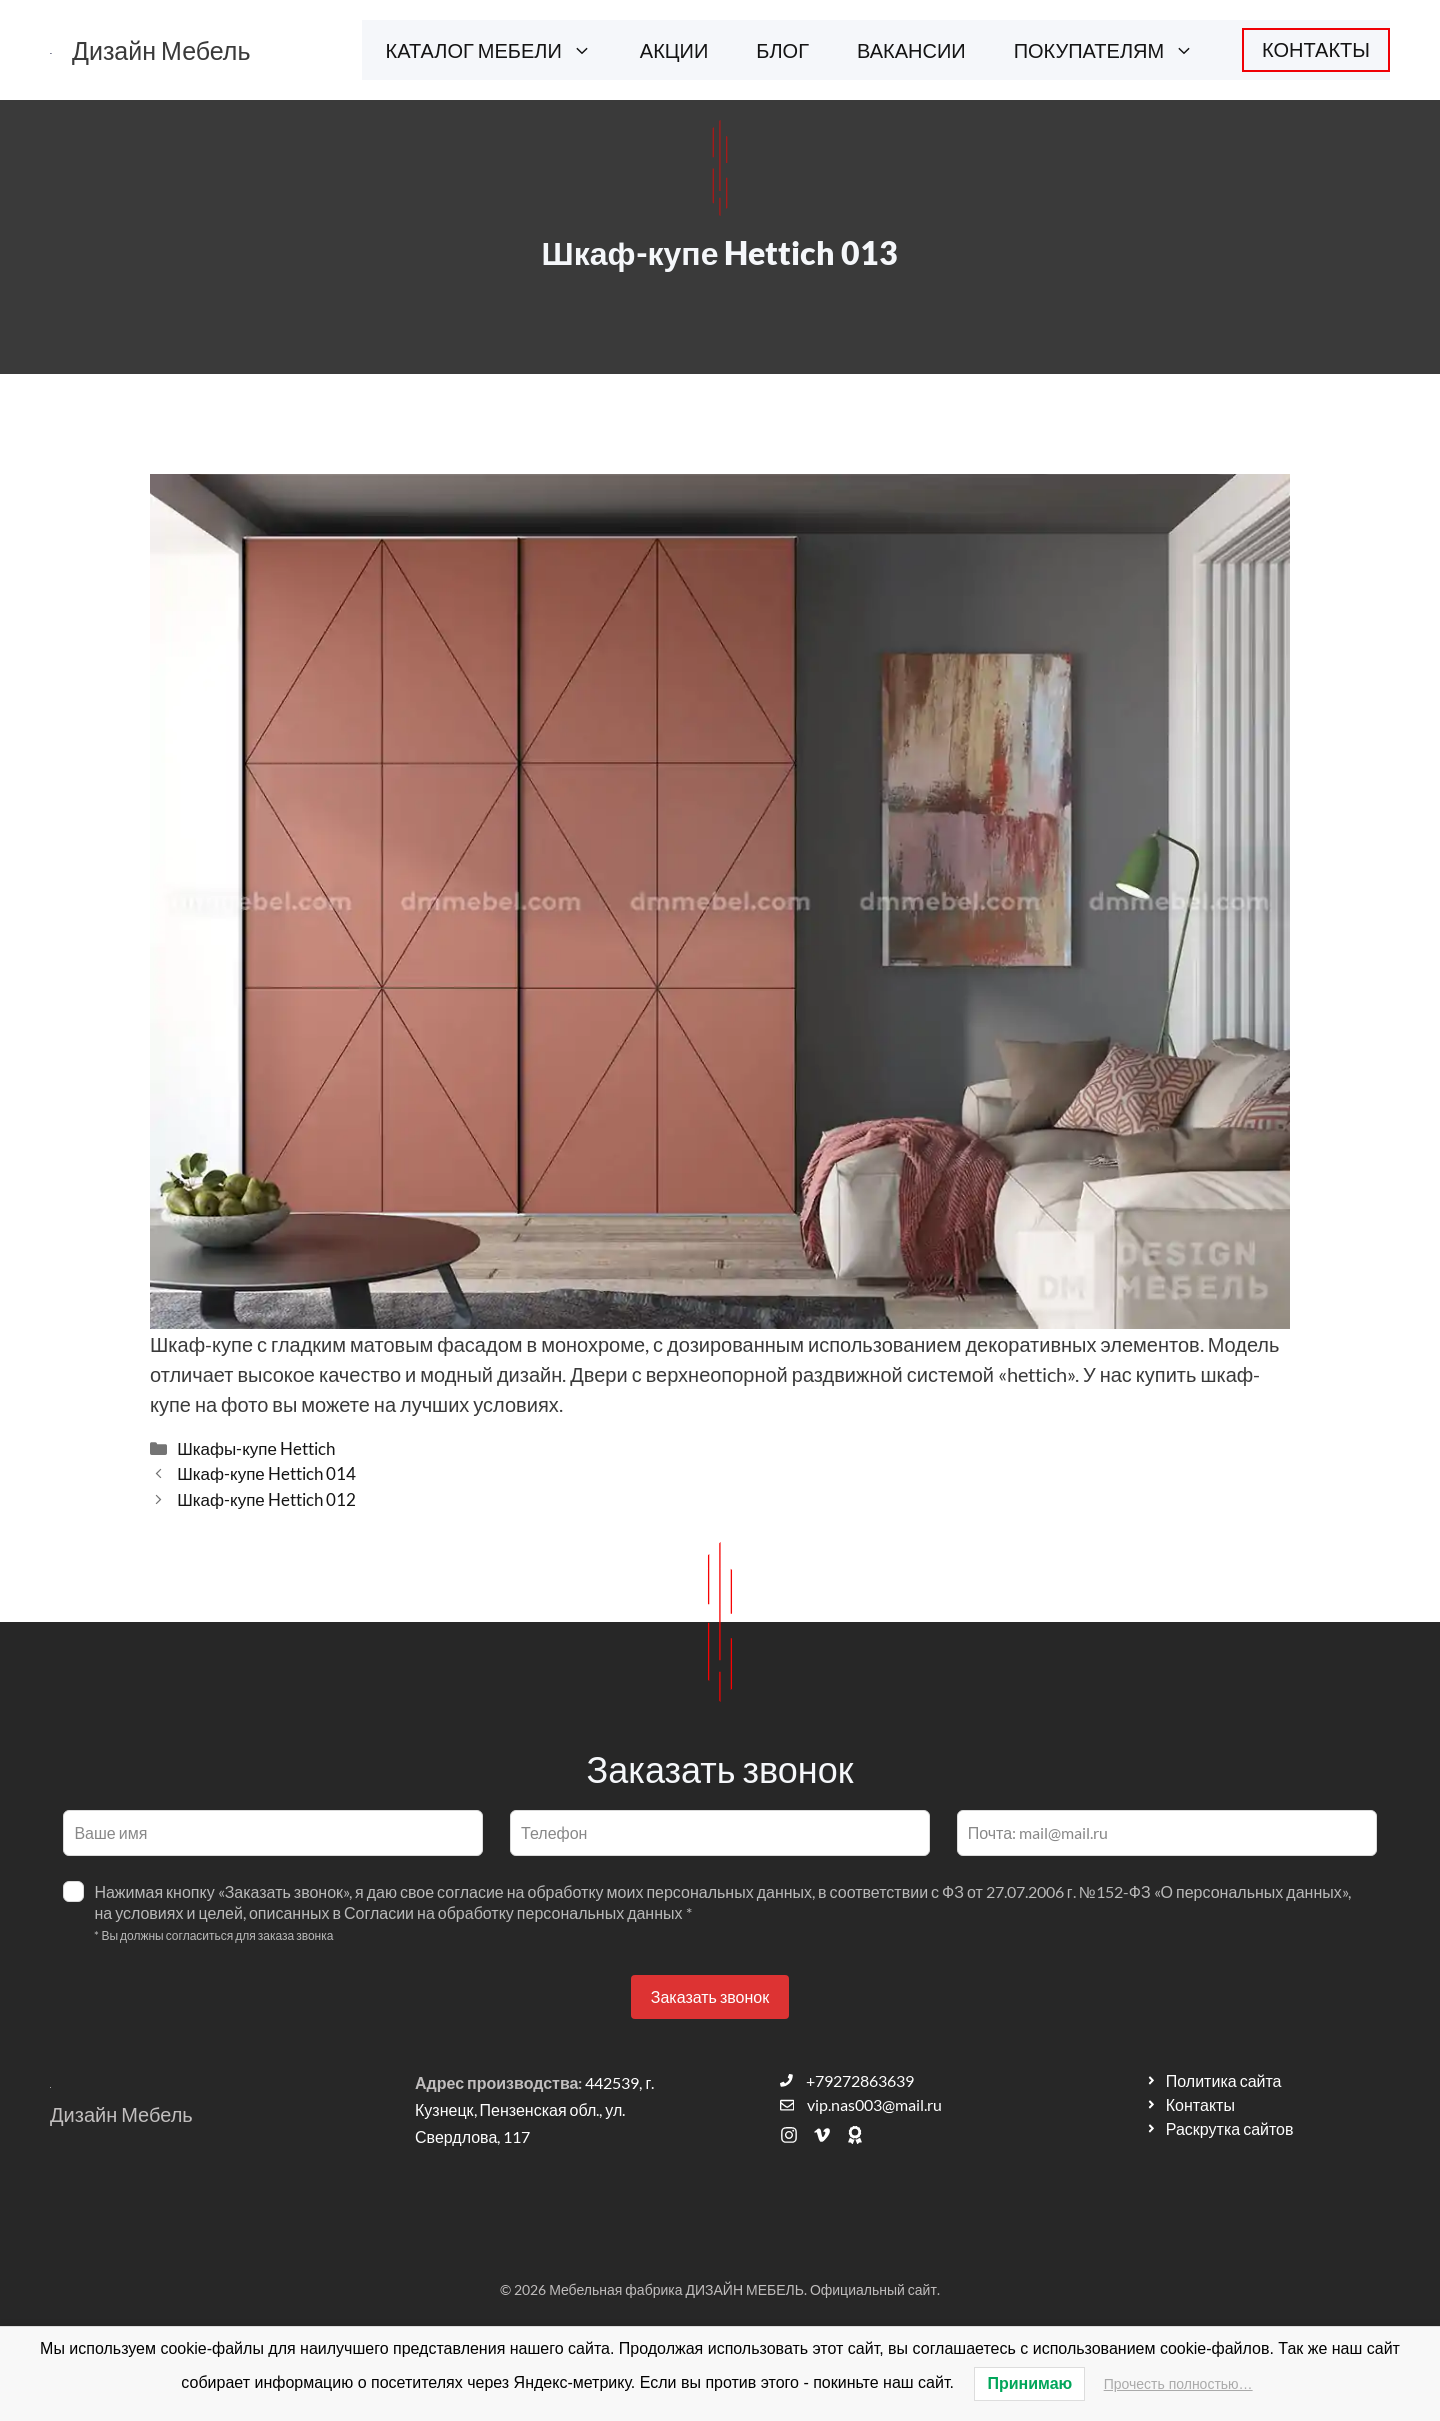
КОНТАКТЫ (1316, 49)
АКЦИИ (674, 50)
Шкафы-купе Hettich (256, 1448)
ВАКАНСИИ (911, 50)
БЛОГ (782, 50)
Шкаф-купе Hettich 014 (266, 1473)
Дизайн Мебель (161, 50)
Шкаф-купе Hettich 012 (266, 1499)
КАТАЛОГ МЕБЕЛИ (501, 50)
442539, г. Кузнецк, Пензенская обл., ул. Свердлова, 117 (534, 2109)
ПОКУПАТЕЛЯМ (1116, 50)
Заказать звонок (710, 1996)
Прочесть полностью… (1178, 2384)
